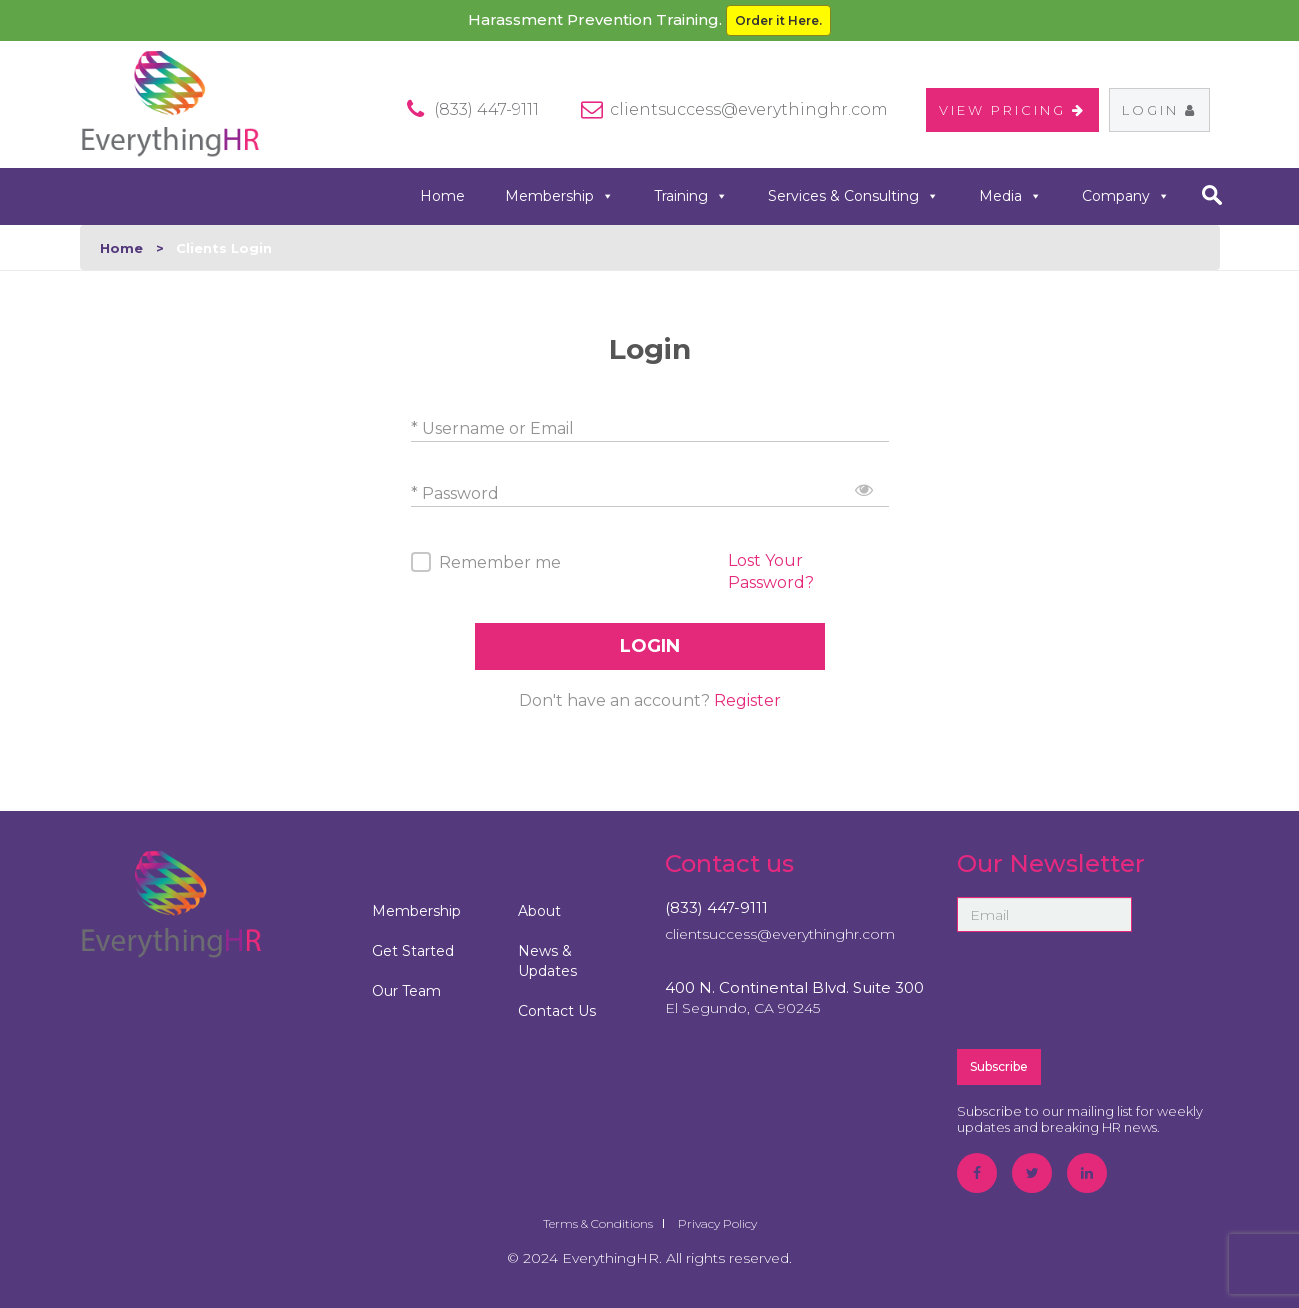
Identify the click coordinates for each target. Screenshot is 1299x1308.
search (1212, 195)
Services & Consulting (853, 196)
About (539, 911)
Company (1126, 196)
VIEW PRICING (1012, 110)
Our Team (406, 991)
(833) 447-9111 (716, 907)
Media (1010, 196)
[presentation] (1109, 989)
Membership (559, 196)
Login (1159, 110)
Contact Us (557, 1011)
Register (747, 700)
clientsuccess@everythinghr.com (749, 109)
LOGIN (650, 646)
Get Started (413, 951)
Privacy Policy (717, 1223)
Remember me (500, 562)
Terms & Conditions (598, 1223)
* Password (455, 493)
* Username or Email (492, 428)
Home (442, 196)
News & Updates (547, 961)
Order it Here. (778, 20)
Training (691, 196)
